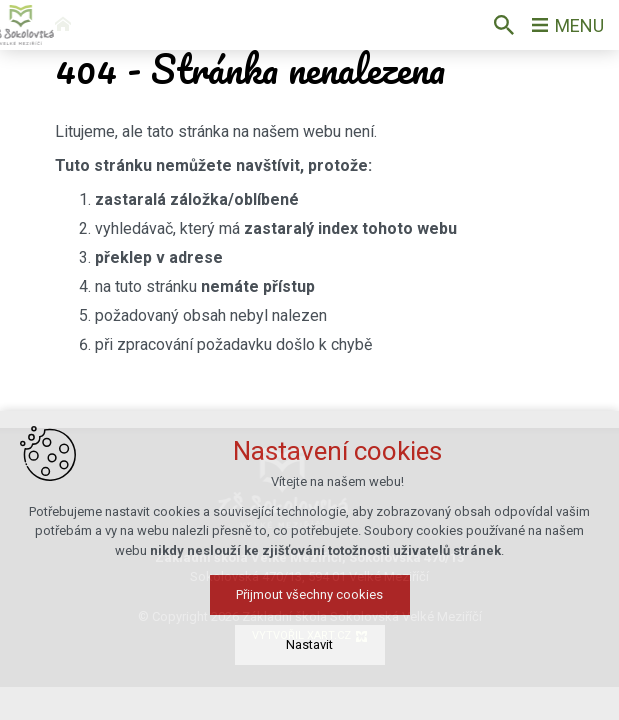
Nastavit (309, 644)
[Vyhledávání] (504, 25)
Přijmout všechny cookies (309, 594)
